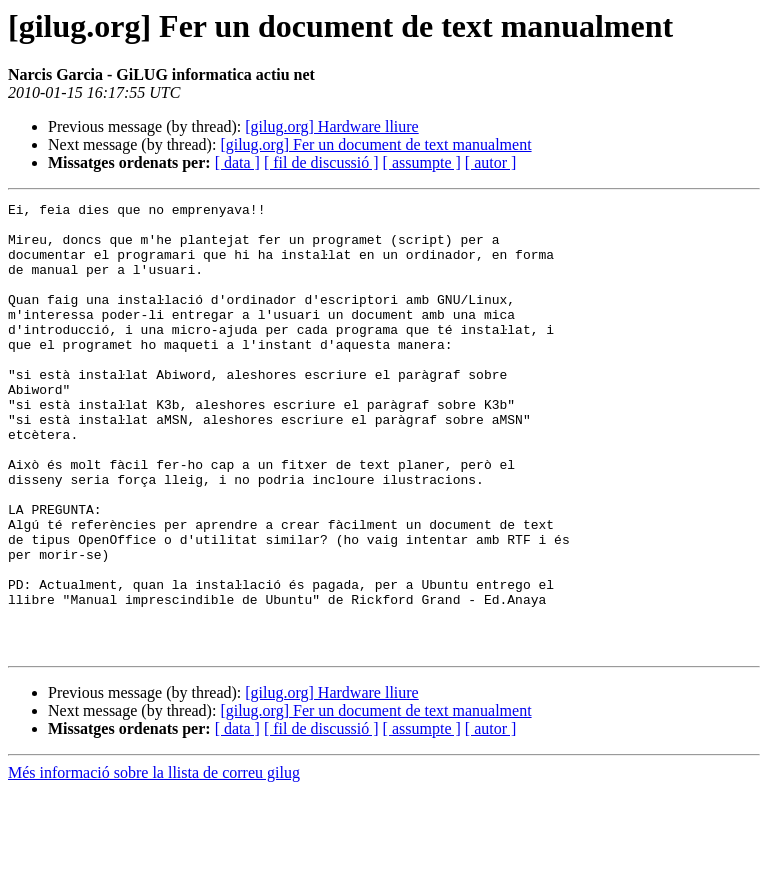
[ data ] (237, 162)
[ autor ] (491, 162)
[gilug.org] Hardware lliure (331, 126)
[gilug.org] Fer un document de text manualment (375, 144)
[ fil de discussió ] (321, 162)
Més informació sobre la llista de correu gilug (154, 862)
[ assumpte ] (422, 162)
